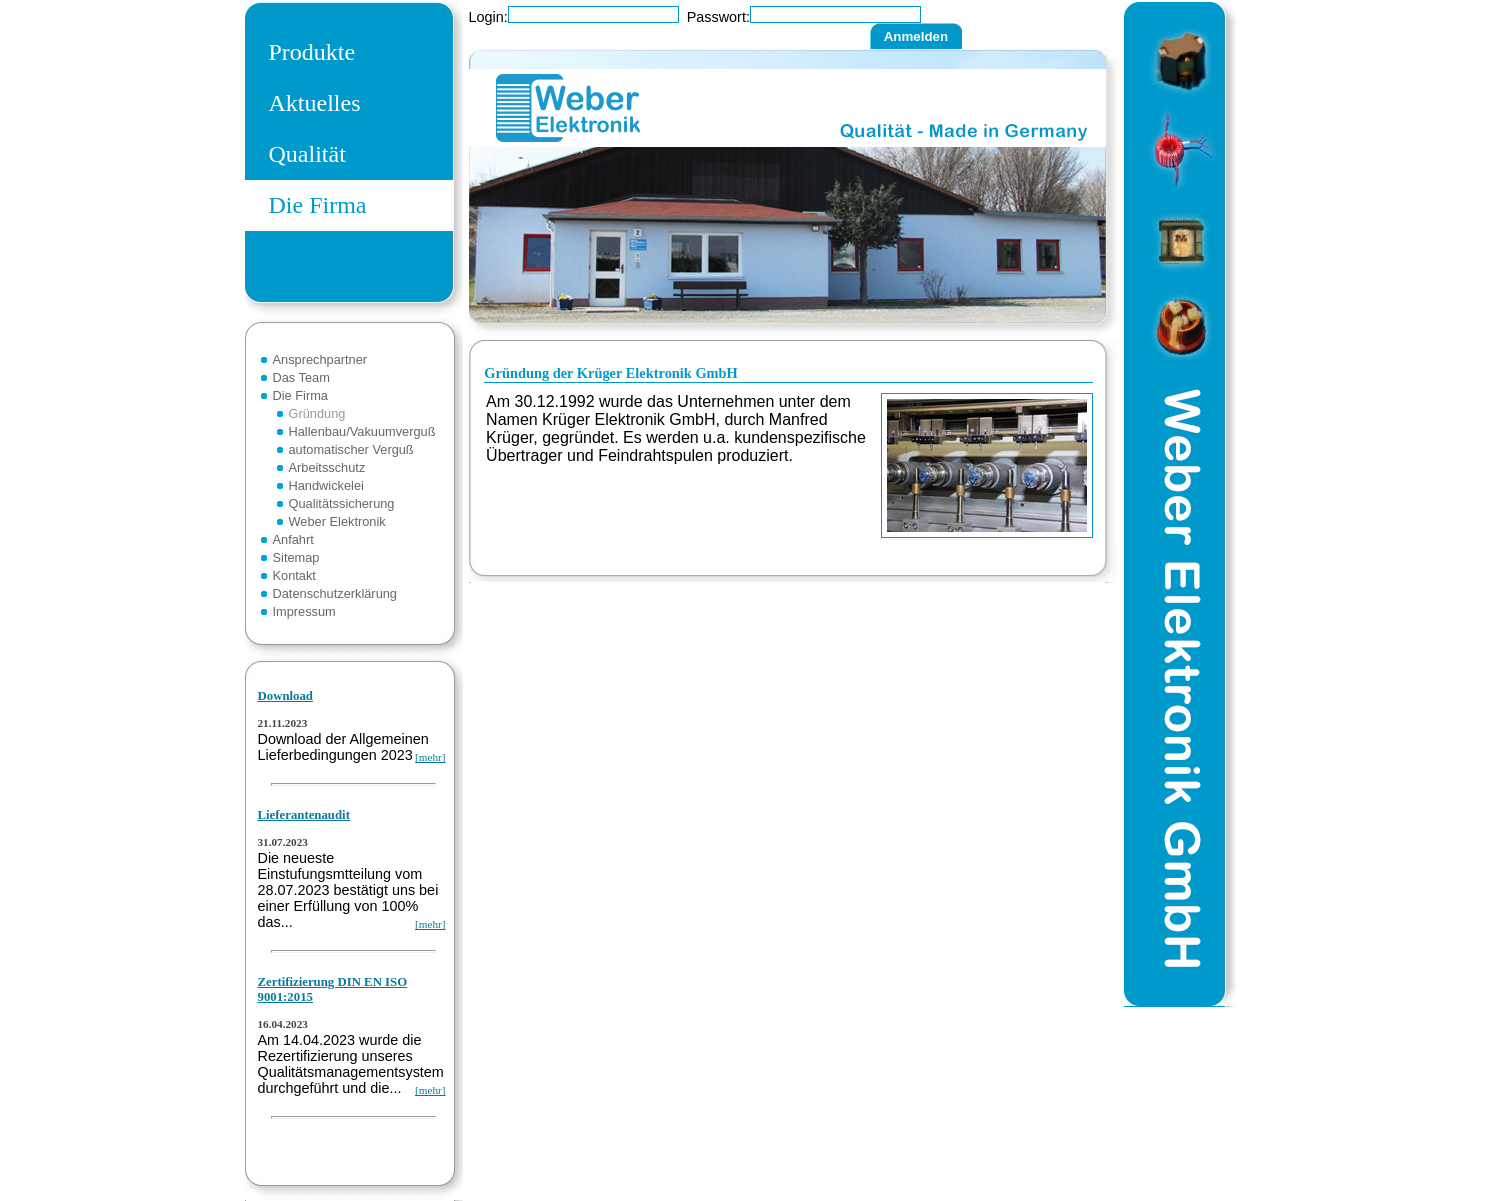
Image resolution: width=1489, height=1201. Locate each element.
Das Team (301, 377)
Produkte (312, 52)
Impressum (304, 611)
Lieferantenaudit (304, 815)
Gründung (317, 413)
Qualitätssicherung (342, 503)
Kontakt (294, 575)
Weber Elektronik (337, 521)
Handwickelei (326, 485)
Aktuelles (315, 103)
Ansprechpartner (320, 359)
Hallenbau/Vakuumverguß (362, 431)
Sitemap (296, 557)
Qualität (307, 154)
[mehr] (430, 757)
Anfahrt (293, 539)
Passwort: (718, 17)
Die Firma (318, 205)
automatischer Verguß (351, 449)
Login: (488, 17)
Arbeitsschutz (327, 467)
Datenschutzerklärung (335, 593)
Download (285, 696)
